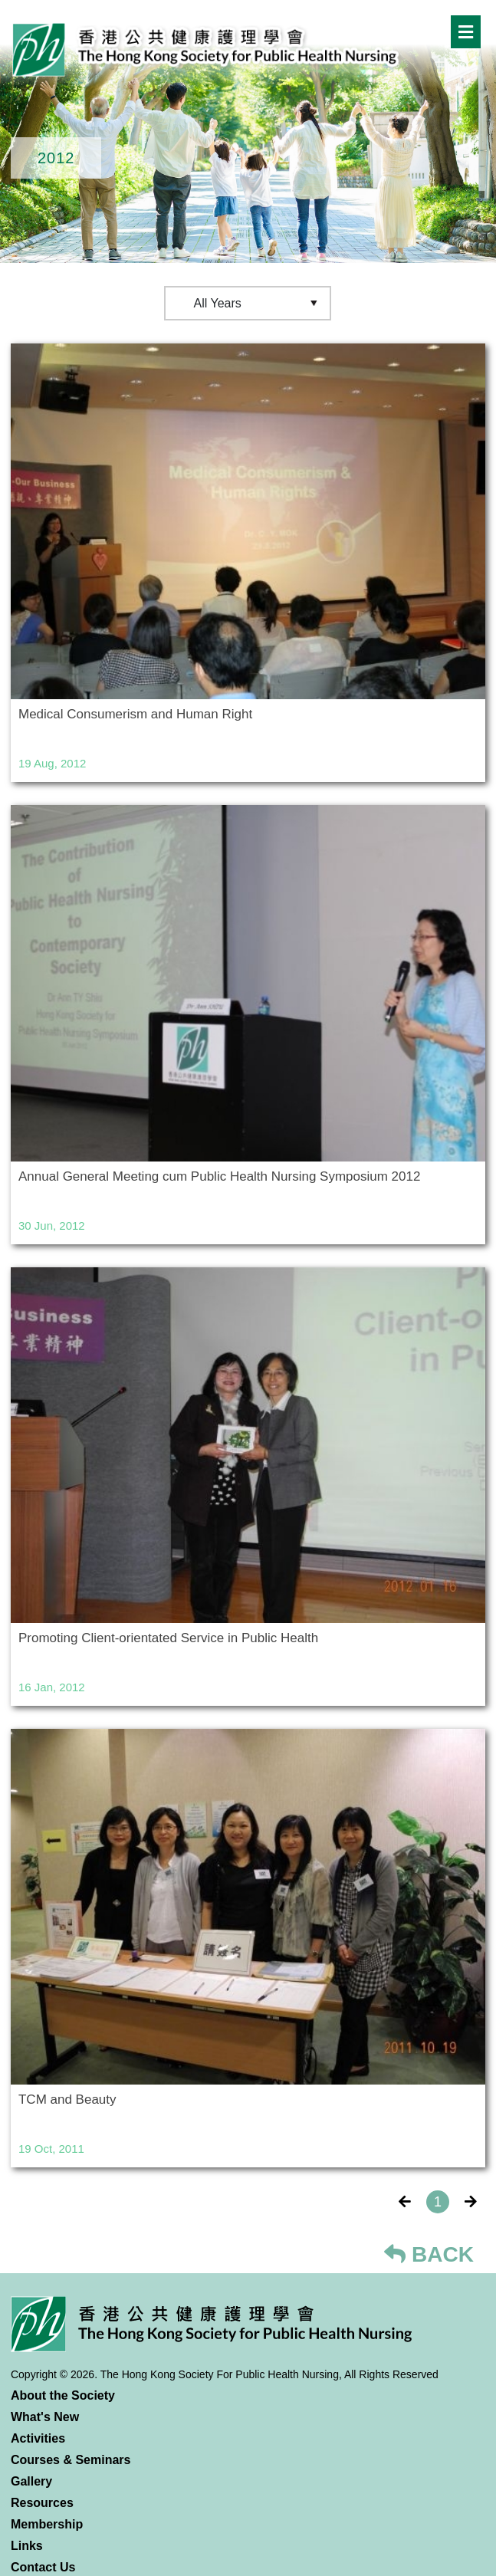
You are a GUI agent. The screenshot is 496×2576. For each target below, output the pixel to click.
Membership (47, 2524)
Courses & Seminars (71, 2459)
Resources (42, 2502)
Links (27, 2545)
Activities (38, 2438)
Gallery (31, 2481)
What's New (45, 2416)
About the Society (63, 2395)
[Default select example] (247, 303)
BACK (429, 2254)
